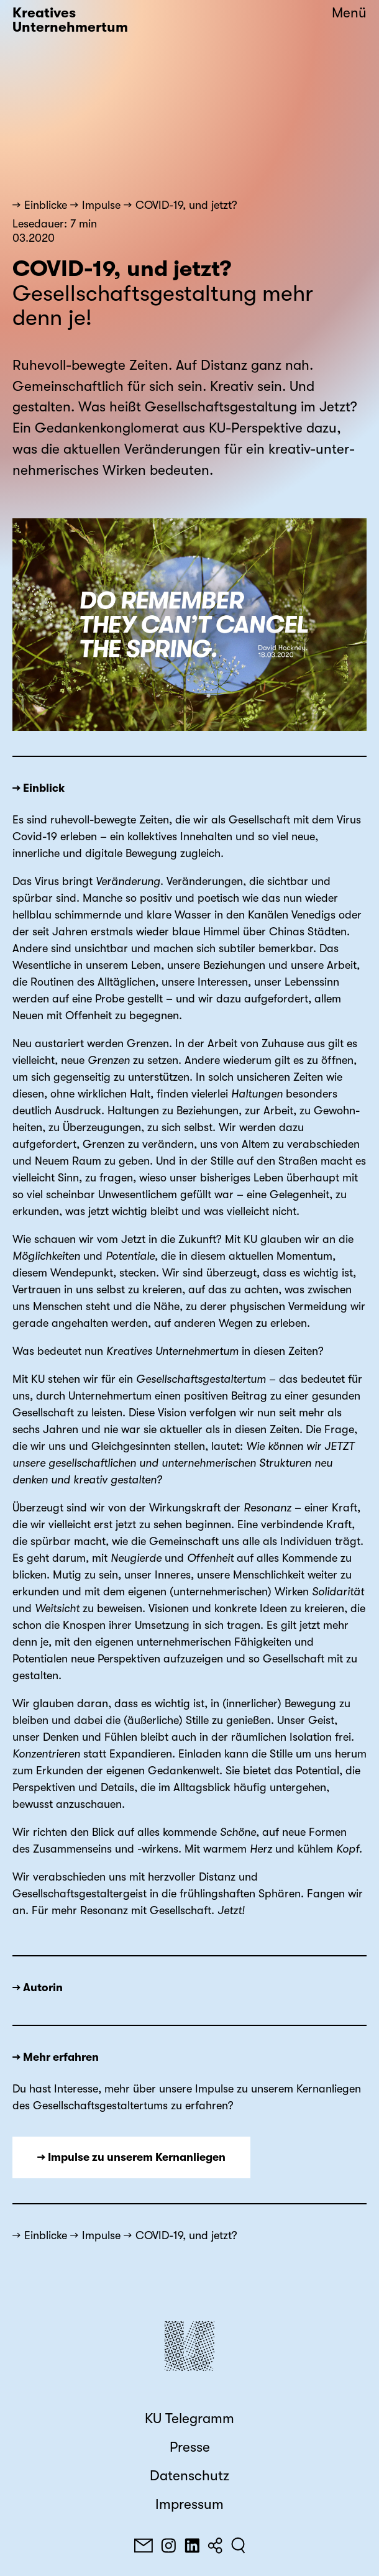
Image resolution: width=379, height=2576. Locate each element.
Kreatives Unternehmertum (70, 20)
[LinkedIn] (192, 2545)
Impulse (101, 205)
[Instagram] (168, 2545)
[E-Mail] (143, 2545)
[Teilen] (215, 2545)
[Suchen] (238, 2545)
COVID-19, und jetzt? (186, 205)
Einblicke (45, 205)
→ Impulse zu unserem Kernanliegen (131, 2157)
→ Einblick (38, 788)
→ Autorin (37, 1987)
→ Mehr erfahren (55, 2057)
